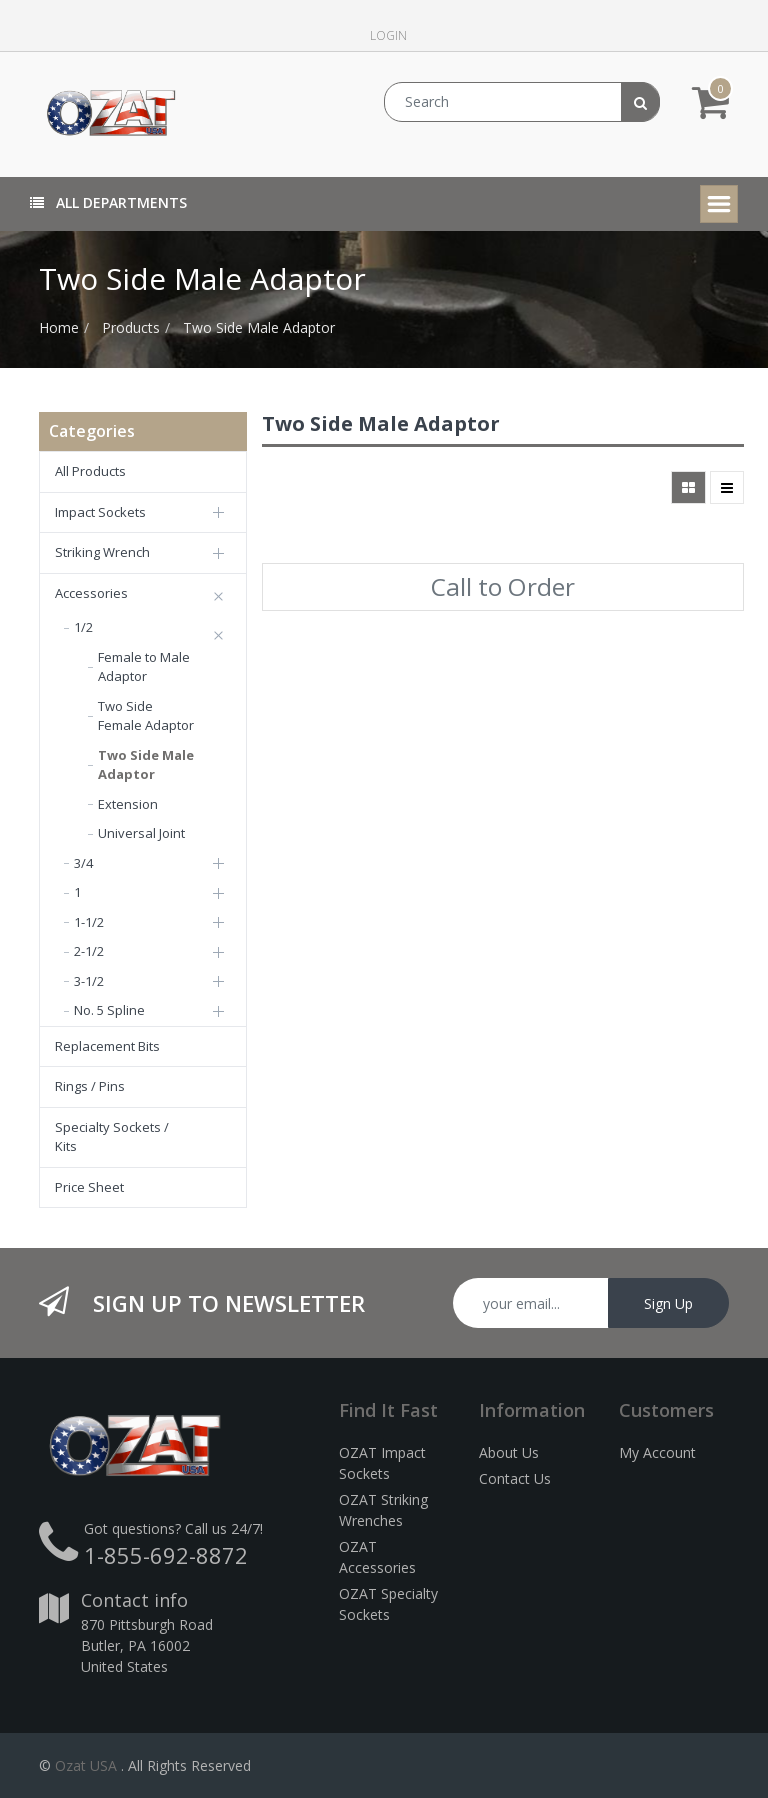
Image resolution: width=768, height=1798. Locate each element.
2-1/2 (89, 951)
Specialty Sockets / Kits (112, 1137)
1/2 (83, 627)
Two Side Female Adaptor (146, 716)
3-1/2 (89, 981)
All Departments (108, 202)
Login (388, 35)
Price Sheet (89, 1187)
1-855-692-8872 (166, 1555)
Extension (128, 804)
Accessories (91, 593)
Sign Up (668, 1303)
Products (131, 327)
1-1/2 (89, 922)
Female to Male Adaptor (144, 667)
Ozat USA (86, 1765)
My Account (657, 1452)
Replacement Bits (107, 1046)
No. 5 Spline (109, 1010)
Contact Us (515, 1478)
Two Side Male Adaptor (259, 327)
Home (59, 327)
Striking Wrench (102, 552)
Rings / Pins (90, 1086)
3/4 (83, 863)
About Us (509, 1452)
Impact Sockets (100, 512)
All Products (90, 471)
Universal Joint (141, 833)
